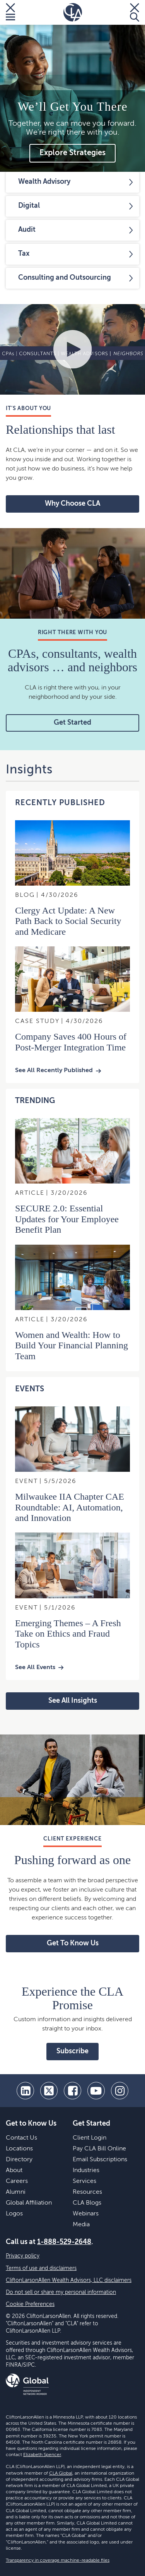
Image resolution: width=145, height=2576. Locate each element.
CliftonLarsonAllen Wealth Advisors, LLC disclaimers (68, 2280)
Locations (19, 2149)
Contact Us (21, 2138)
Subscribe (72, 2051)
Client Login (89, 2138)
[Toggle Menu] (10, 12)
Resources (87, 2192)
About (14, 2170)
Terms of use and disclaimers (41, 2268)
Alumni (16, 2192)
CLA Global (60, 2473)
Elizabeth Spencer (42, 2455)
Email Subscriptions (100, 2160)
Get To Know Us (73, 1943)
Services (84, 2181)
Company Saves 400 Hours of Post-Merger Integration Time (70, 1041)
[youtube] (96, 2090)
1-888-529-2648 (64, 2242)
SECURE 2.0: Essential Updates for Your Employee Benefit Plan (67, 1219)
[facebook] (72, 2090)
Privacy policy (22, 2256)
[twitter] (49, 2090)
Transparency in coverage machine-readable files (57, 2560)
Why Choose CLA (72, 503)
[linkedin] (25, 2090)
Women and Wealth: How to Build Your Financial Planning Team (71, 1345)
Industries (86, 2170)
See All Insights (72, 1700)
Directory (19, 2160)
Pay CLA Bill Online (99, 2149)
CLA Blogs (87, 2203)
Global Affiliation (29, 2203)
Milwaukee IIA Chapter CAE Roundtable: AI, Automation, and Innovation (69, 1507)
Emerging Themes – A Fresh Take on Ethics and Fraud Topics (68, 1633)
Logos (14, 2214)
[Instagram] (119, 2090)
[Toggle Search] (134, 12)
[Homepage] (72, 12)
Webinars (86, 2214)
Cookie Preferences (30, 2304)
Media (81, 2225)
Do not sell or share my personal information (61, 2292)
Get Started (72, 722)
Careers (17, 2181)
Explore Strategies (72, 153)
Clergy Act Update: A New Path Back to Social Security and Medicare (68, 921)
